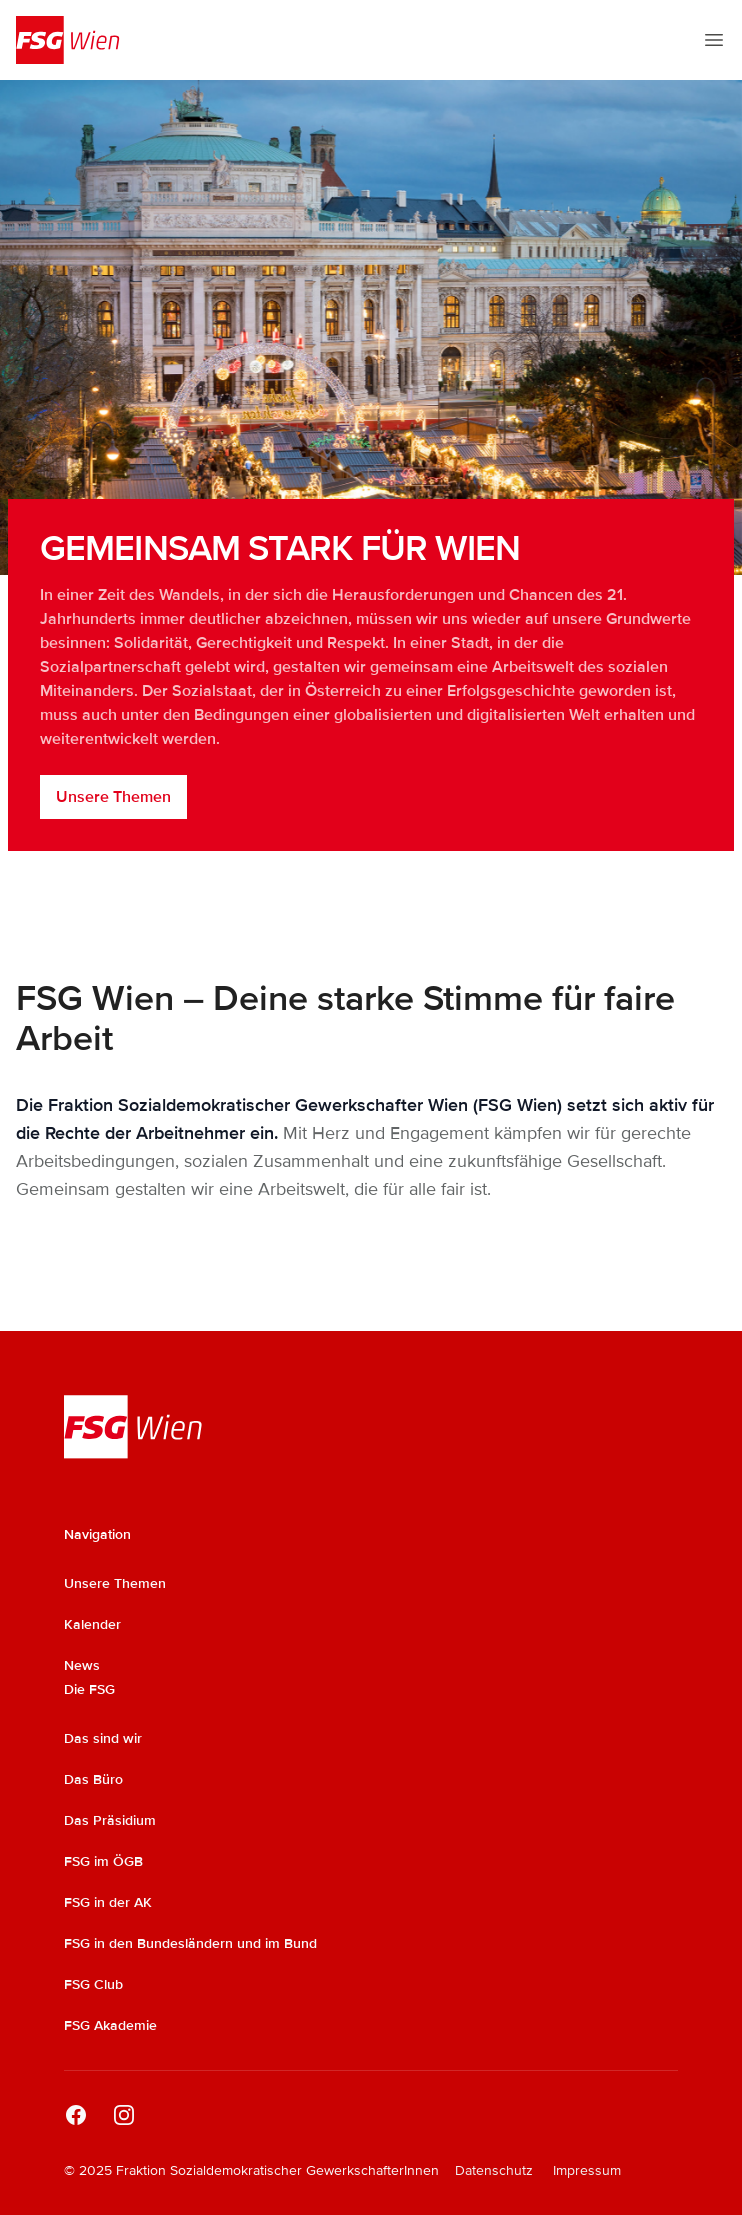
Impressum (587, 2170)
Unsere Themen (113, 797)
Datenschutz (494, 2170)
